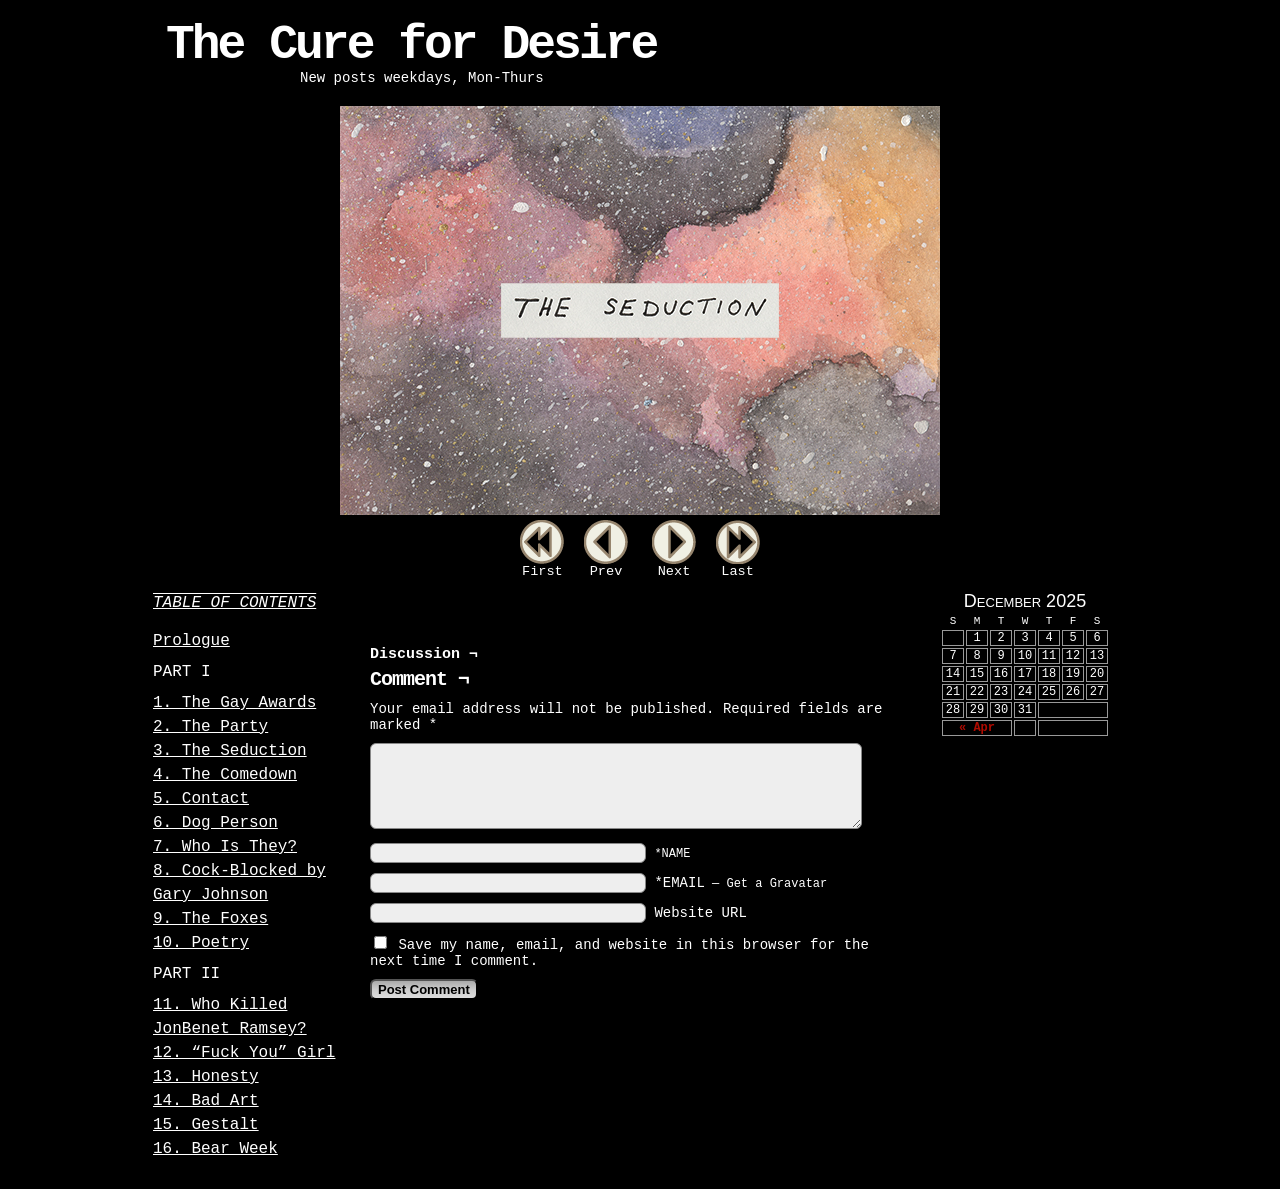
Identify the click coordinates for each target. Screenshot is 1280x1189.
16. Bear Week (215, 1149)
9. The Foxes (210, 919)
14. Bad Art (206, 1101)
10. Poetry (201, 943)
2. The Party (210, 727)
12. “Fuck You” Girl (244, 1053)
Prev (606, 571)
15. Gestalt (206, 1125)
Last (737, 571)
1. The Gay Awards (234, 703)
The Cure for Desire (411, 45)
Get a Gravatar (776, 884)
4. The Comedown (225, 775)
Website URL (700, 913)
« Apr (977, 728)
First (542, 571)
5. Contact (201, 799)
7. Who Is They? (225, 847)
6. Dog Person (215, 823)
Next (674, 571)
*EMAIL (740, 883)
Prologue (191, 641)
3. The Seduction (230, 751)
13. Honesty (206, 1077)
